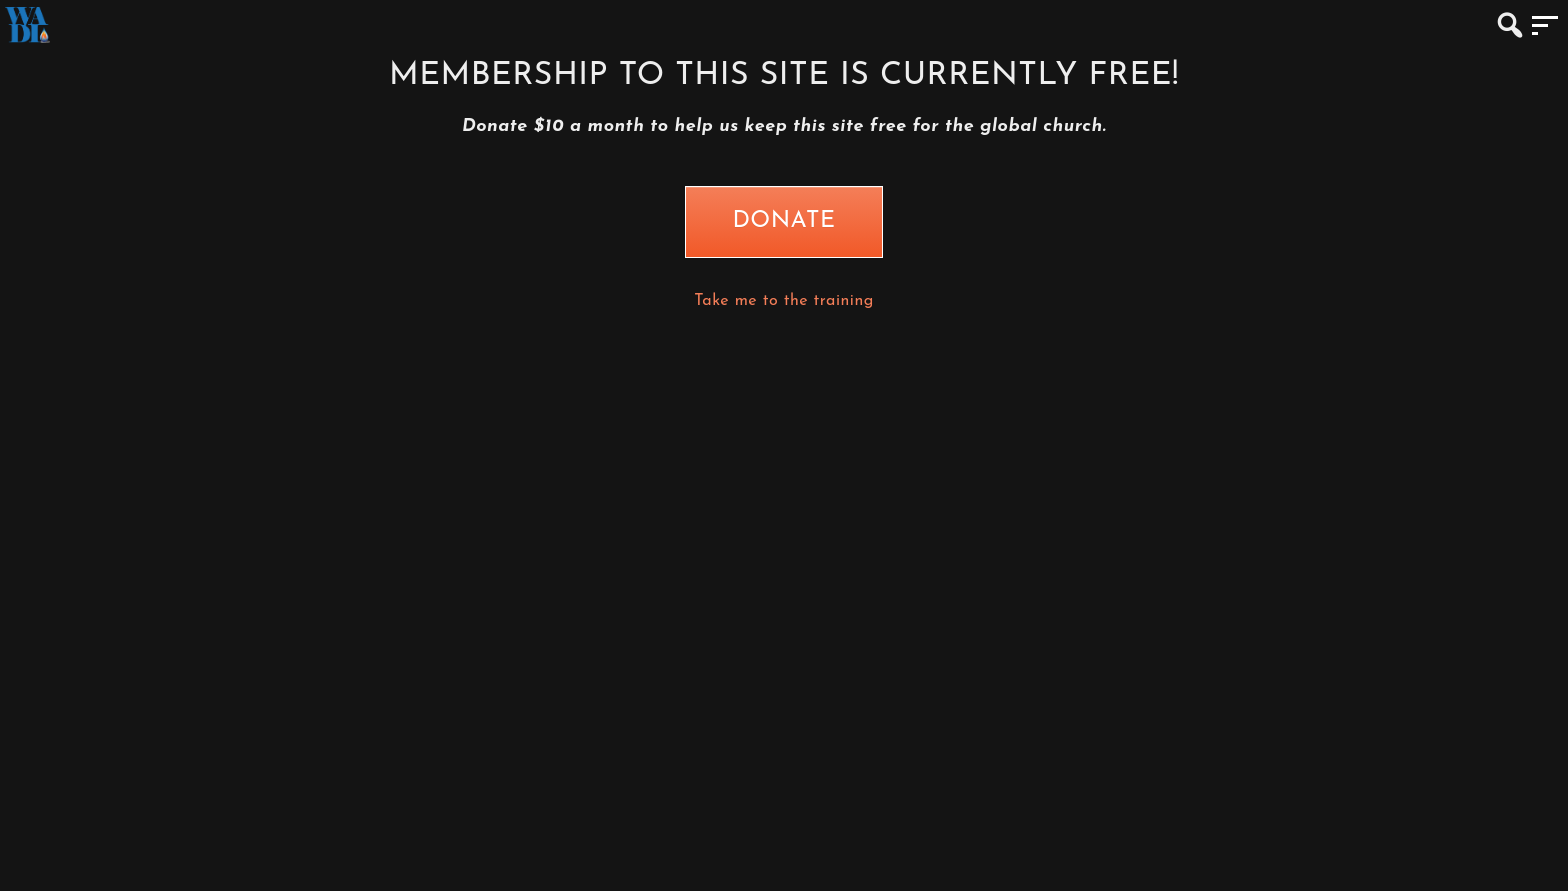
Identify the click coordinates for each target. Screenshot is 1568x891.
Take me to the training (784, 301)
